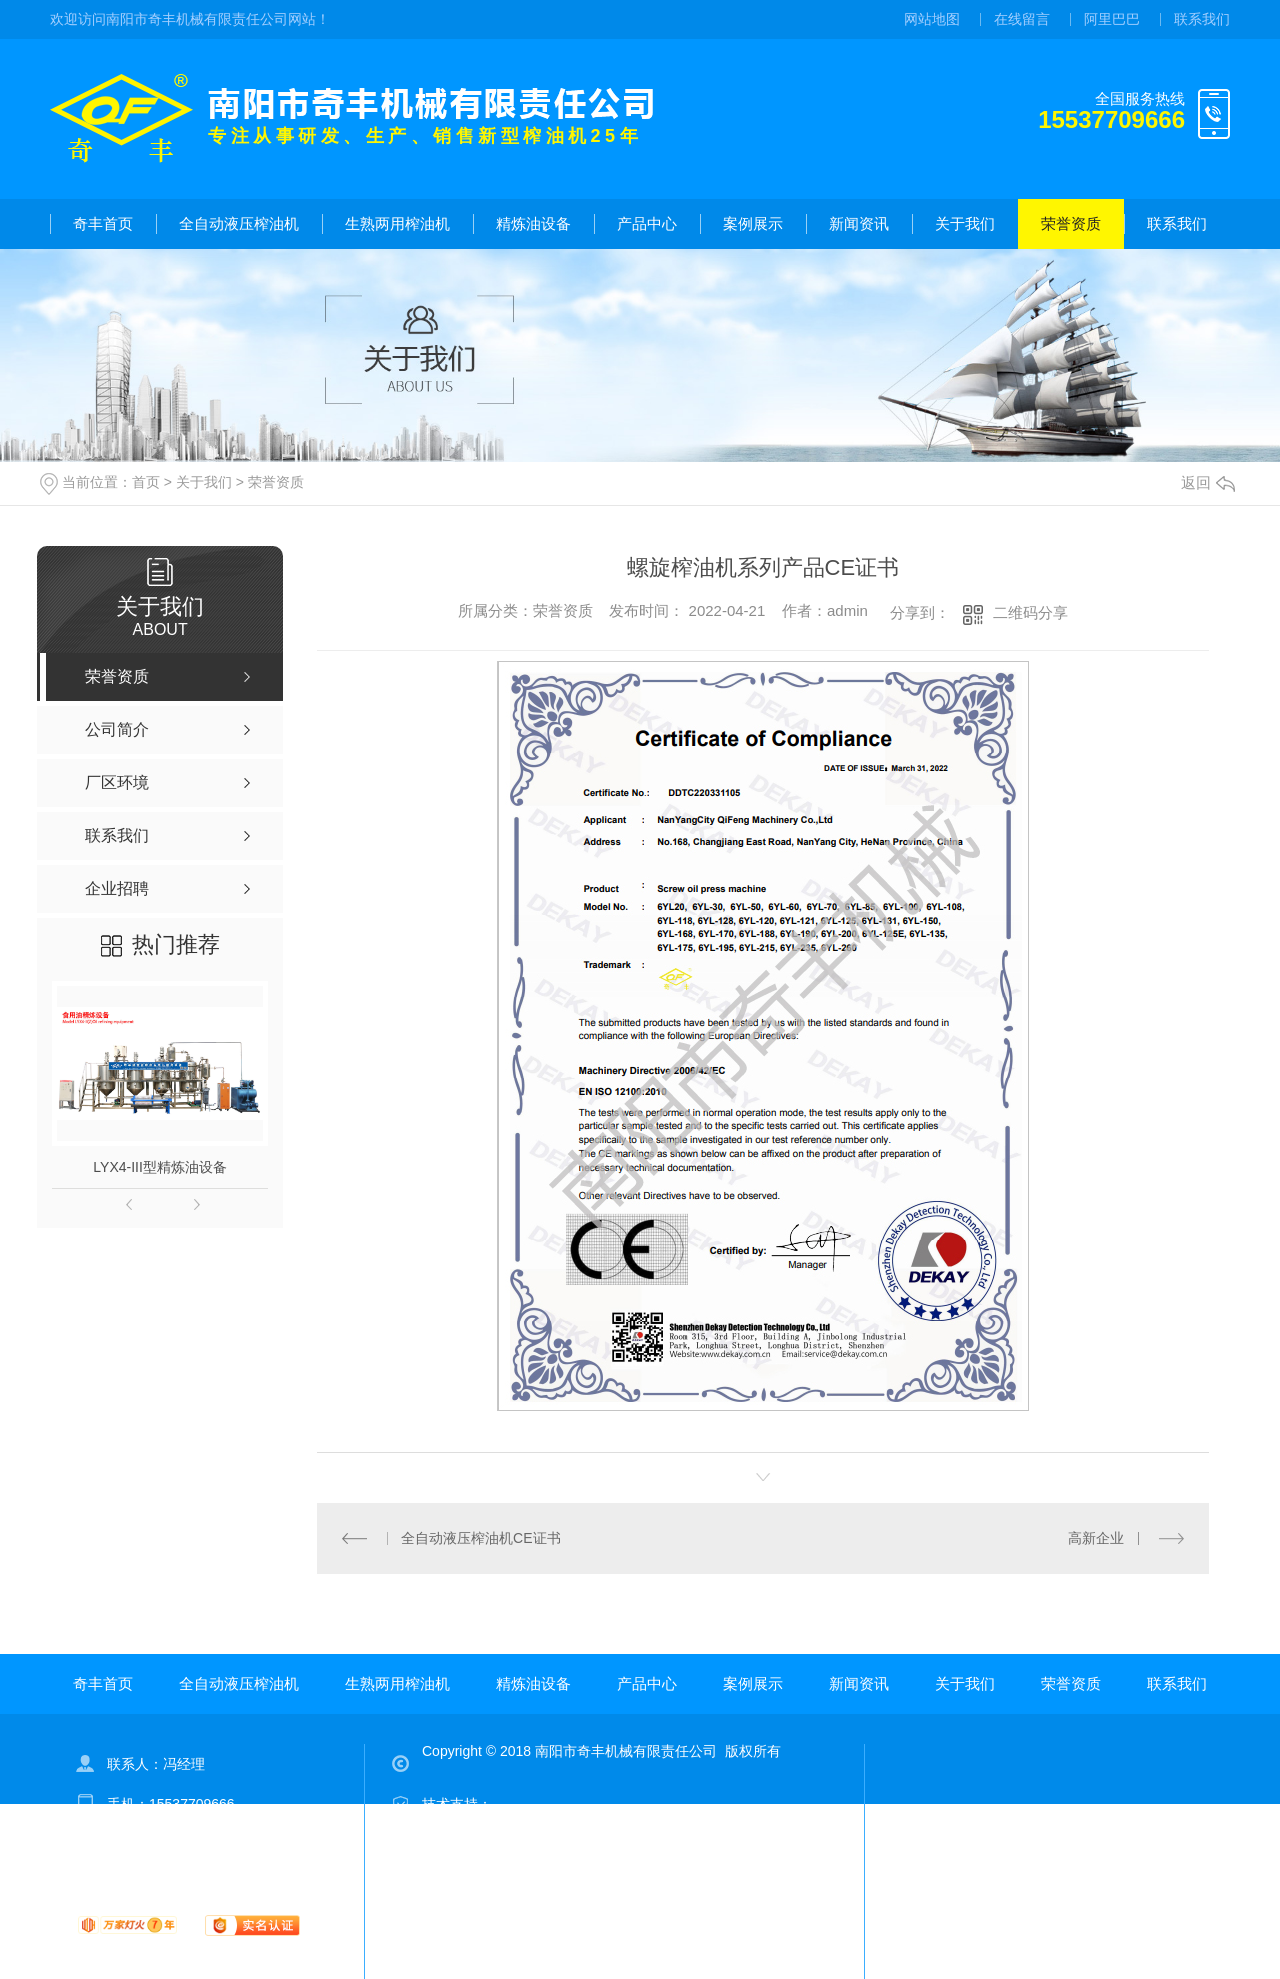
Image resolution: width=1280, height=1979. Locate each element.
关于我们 (965, 223)
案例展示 (753, 223)
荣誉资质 (1071, 223)
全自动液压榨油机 (239, 223)
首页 (146, 482)
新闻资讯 (859, 223)
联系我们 (1202, 19)
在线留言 (1022, 19)
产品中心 (647, 223)
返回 (1208, 482)
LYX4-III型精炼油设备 (160, 1167)
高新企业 (1096, 1538)
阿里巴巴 (1112, 19)
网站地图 (932, 19)
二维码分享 (1030, 612)
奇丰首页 (103, 223)
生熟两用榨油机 (397, 223)
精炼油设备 (533, 223)
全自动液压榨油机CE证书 (480, 1538)
